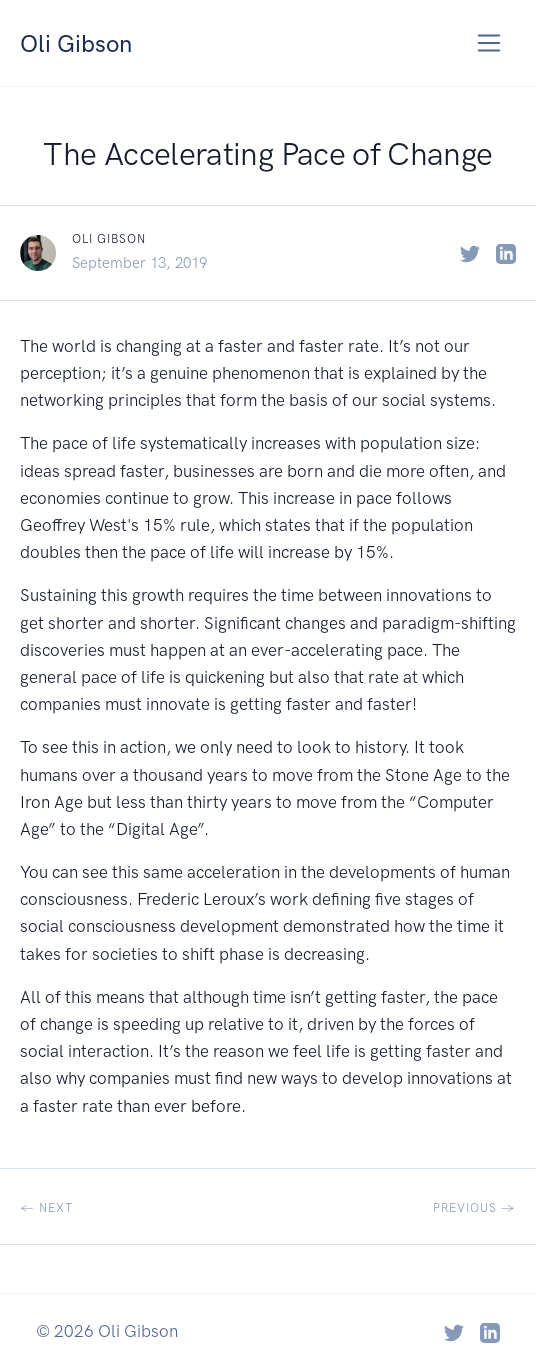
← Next (46, 1208)
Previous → (474, 1208)
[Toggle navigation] (489, 43)
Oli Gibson (83, 42)
